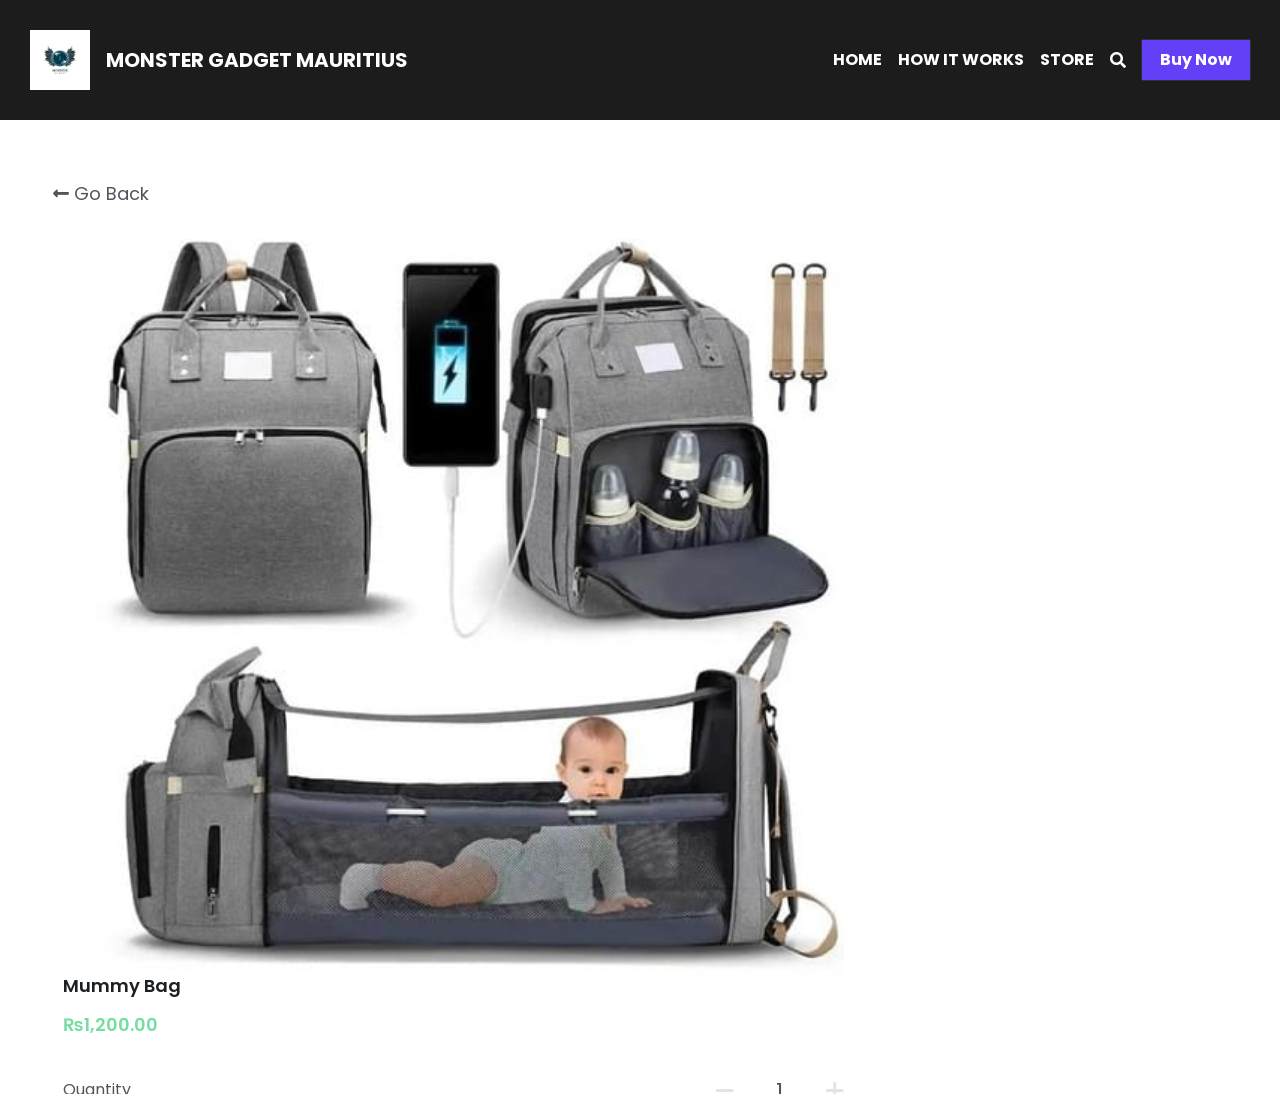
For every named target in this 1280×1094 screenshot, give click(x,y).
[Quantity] (1010, 341)
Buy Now (1196, 59)
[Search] (1118, 60)
